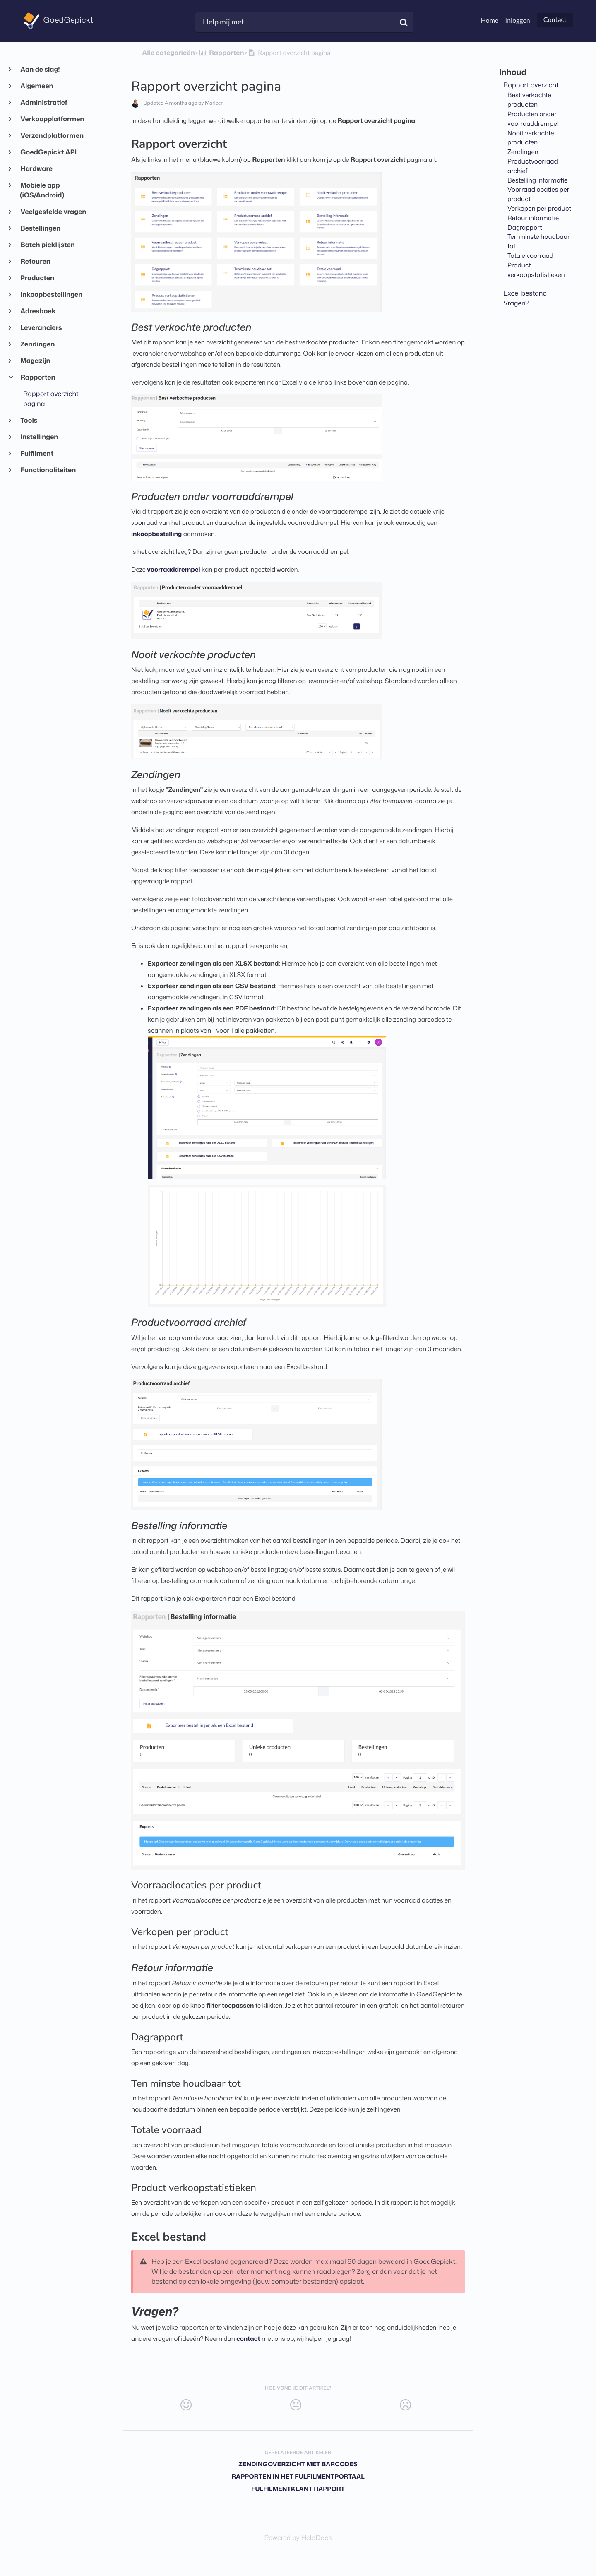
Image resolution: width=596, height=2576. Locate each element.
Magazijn (35, 361)
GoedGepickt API (48, 152)
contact (248, 2338)
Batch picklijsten (47, 245)
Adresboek (38, 311)
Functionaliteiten (48, 470)
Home (490, 20)
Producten (37, 278)
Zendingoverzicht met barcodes (297, 2464)
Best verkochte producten (529, 99)
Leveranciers (41, 327)
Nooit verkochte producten (530, 137)
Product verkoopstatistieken (536, 269)
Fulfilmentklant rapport (298, 2489)
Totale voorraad (530, 255)
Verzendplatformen (52, 135)
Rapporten (37, 377)
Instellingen (39, 437)
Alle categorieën (168, 53)
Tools (28, 420)
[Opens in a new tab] (298, 2537)
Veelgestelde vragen (53, 211)
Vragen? (516, 303)
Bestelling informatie (537, 180)
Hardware (36, 168)
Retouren (35, 261)
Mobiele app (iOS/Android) (42, 190)
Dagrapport (524, 227)
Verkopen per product (539, 208)
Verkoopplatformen (52, 119)
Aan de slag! (40, 69)
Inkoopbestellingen (51, 294)
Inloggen (517, 20)
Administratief (43, 102)
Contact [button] (555, 20)
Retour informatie (533, 217)
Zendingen (37, 344)
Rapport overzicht (531, 85)
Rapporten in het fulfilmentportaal (298, 2476)
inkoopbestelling (156, 533)
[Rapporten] (221, 53)
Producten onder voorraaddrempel (532, 118)
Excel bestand (525, 293)
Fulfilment (36, 453)
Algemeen (36, 86)
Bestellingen (40, 228)
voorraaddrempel (173, 569)
